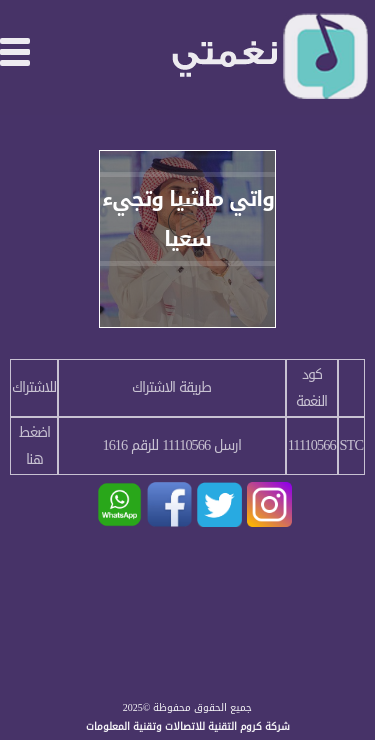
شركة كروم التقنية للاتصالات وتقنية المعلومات (188, 726)
